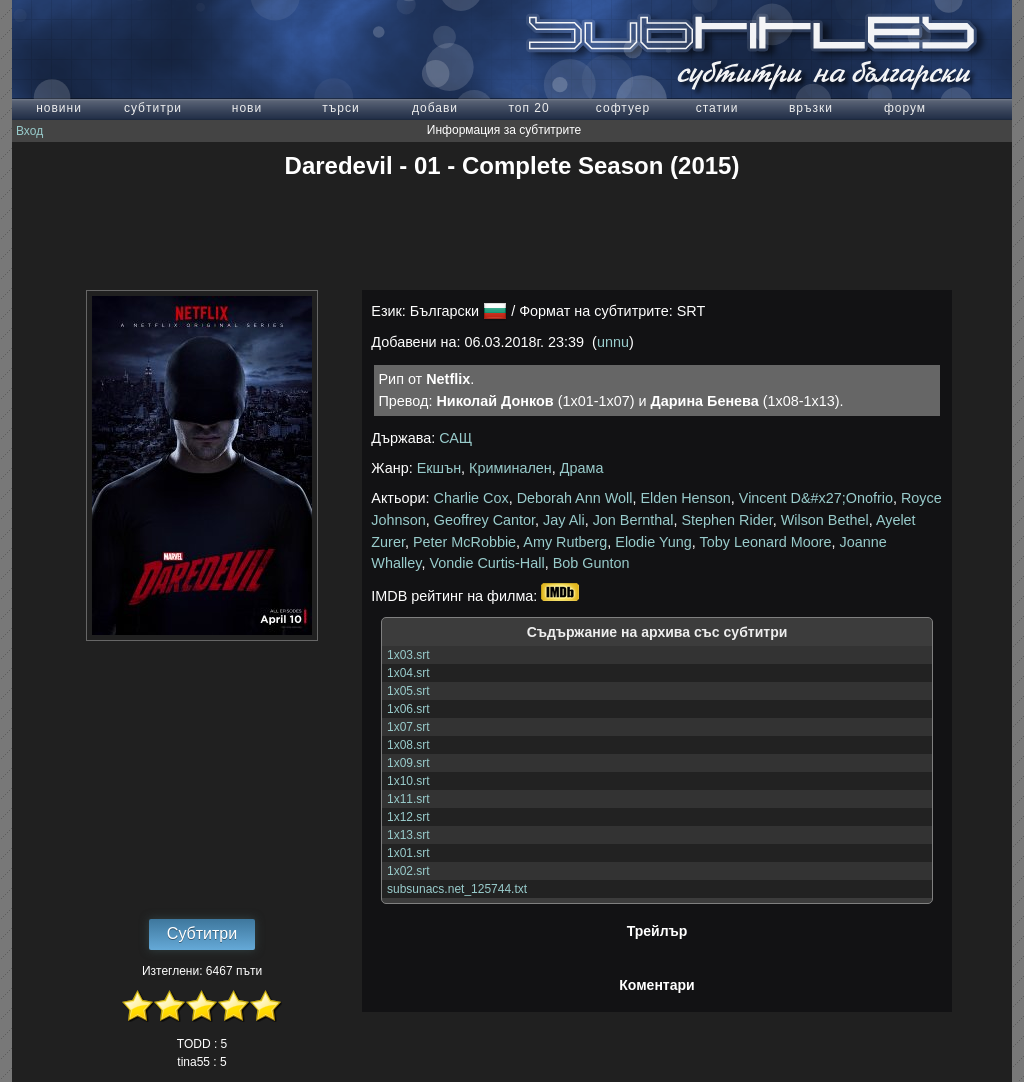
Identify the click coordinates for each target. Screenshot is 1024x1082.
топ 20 (528, 108)
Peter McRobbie (464, 542)
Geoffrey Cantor (484, 520)
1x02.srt (408, 871)
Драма (582, 468)
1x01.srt (408, 853)
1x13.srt (408, 835)
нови (247, 108)
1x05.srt (408, 691)
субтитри (153, 108)
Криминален (510, 468)
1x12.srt (408, 817)
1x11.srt (408, 799)
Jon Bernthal (633, 520)
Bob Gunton (591, 563)
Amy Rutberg (565, 542)
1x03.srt (408, 655)
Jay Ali (564, 520)
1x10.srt (408, 781)
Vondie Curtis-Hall (486, 563)
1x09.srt (408, 763)
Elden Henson (685, 498)
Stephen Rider (726, 520)
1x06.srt (408, 709)
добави (435, 108)
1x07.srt (408, 727)
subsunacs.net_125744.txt (457, 889)
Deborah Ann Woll (575, 498)
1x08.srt (408, 745)
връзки (811, 108)
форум (905, 108)
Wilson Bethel (825, 520)
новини (59, 108)
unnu (613, 342)
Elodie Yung (653, 542)
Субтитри (202, 933)
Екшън (439, 468)
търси (340, 108)
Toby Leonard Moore (766, 542)
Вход (29, 131)
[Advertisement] (512, 235)
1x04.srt (408, 673)
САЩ (455, 438)
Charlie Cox (471, 498)
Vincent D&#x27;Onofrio (816, 498)
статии (717, 108)
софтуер (623, 108)
